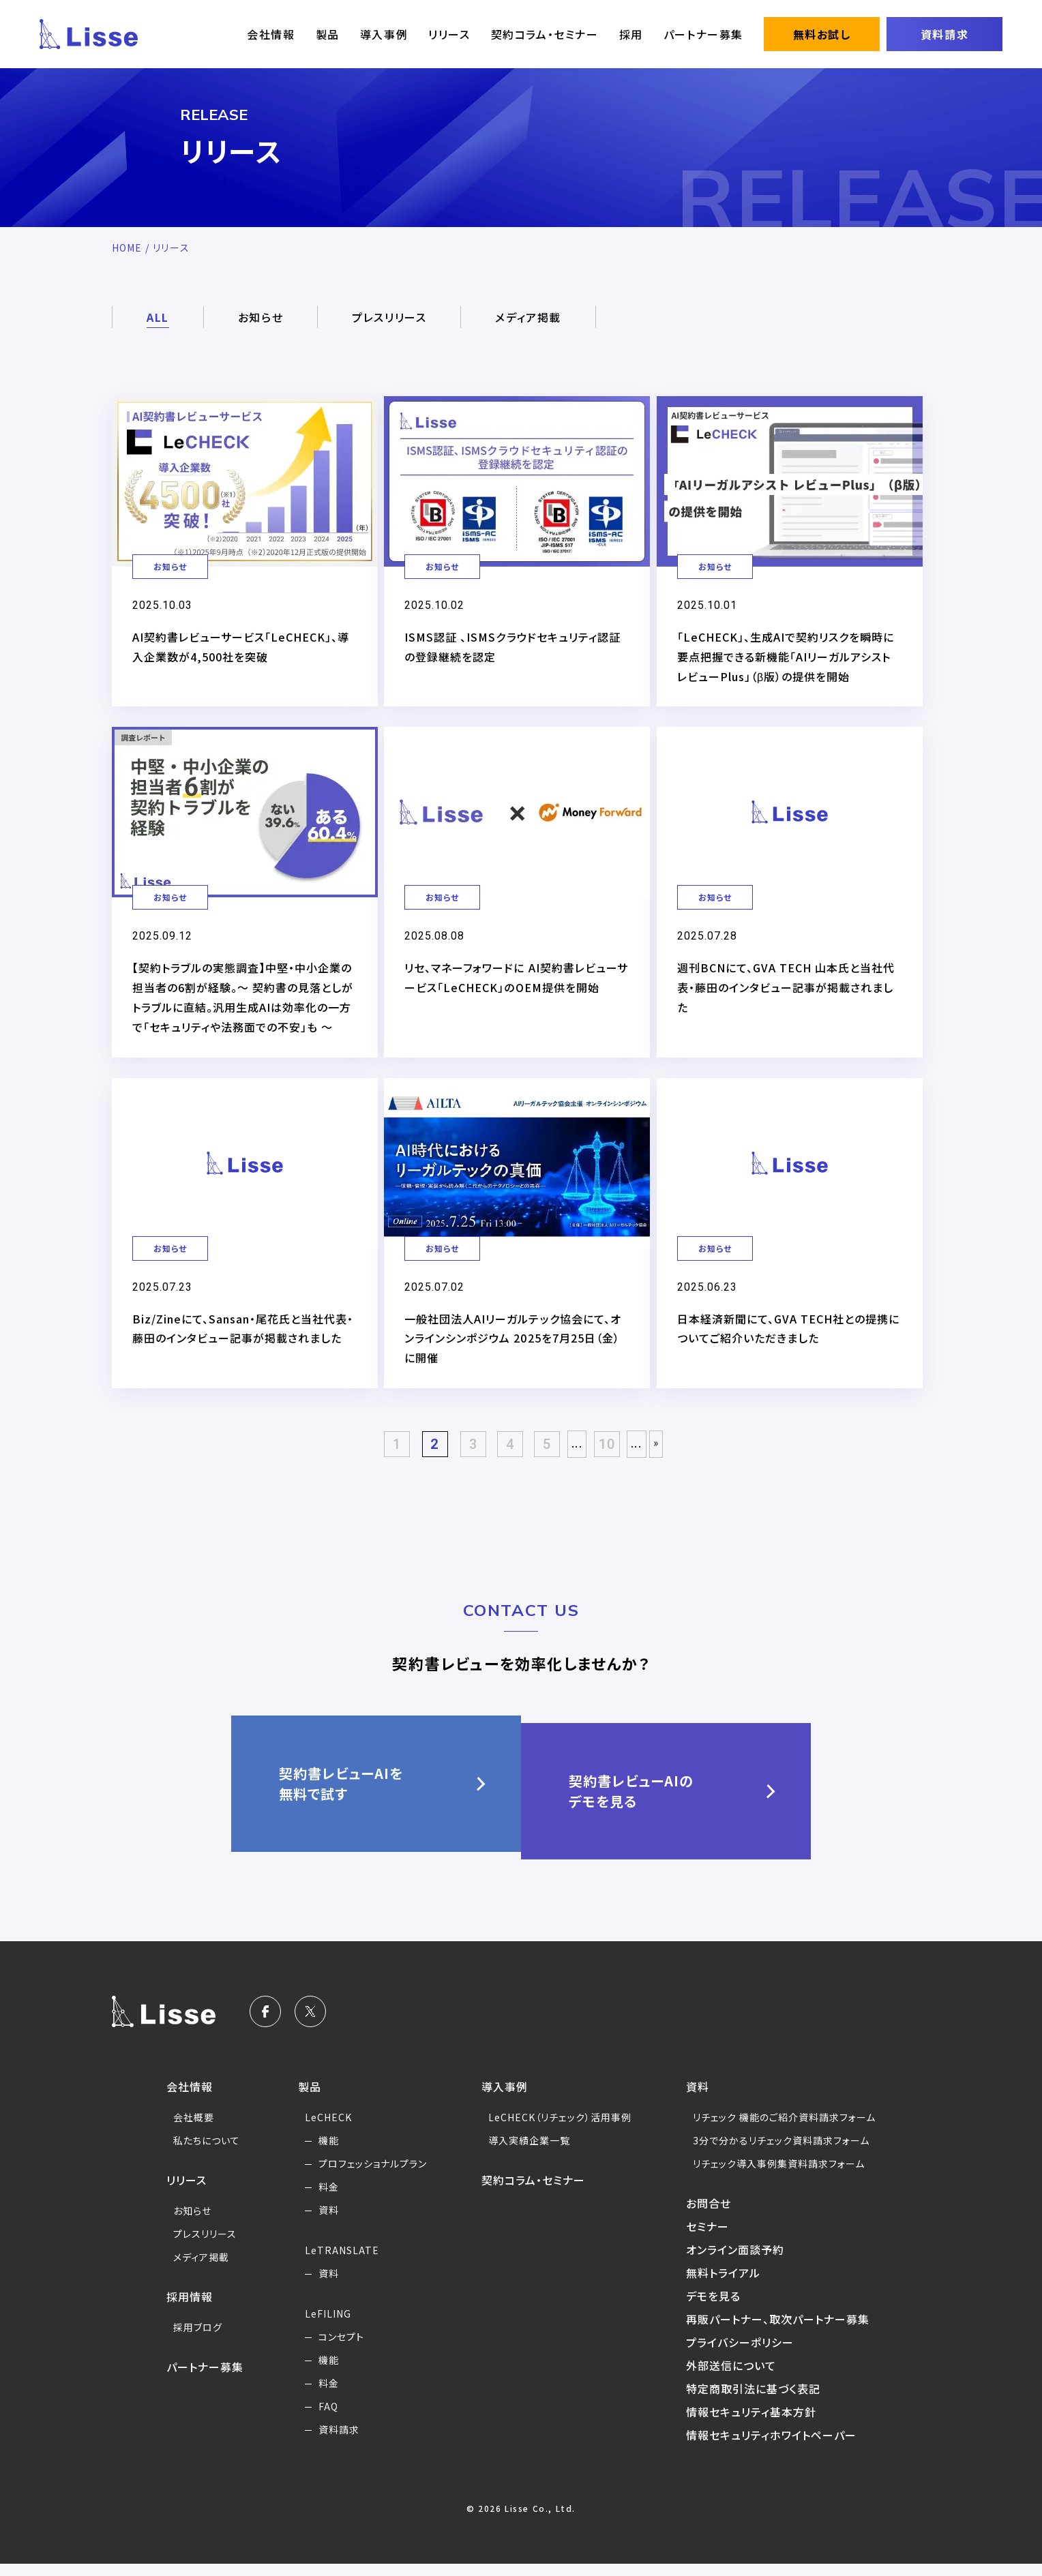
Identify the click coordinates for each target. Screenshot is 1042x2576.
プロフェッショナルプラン (366, 2176)
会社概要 (183, 2129)
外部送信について (736, 2377)
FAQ (320, 2418)
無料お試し (822, 34)
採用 (631, 34)
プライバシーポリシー (745, 2354)
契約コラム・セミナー (545, 34)
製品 (328, 34)
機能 (320, 2152)
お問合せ (712, 2215)
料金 (320, 2199)
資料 (320, 2222)
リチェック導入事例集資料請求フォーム (786, 2176)
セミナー (711, 2238)
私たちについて (196, 2152)
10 (611, 1464)
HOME (127, 247)
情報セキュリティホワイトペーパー (778, 2447)
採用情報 (179, 2309)
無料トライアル (727, 2285)
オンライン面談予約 (740, 2261)
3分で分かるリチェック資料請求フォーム (788, 2152)
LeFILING (321, 2326)
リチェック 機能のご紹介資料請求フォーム (791, 2129)
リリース (449, 34)
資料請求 (944, 34)
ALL (158, 317)
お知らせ (260, 317)
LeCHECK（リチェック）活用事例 (560, 2129)
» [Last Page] (662, 1462)
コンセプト (334, 2349)
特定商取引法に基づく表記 (759, 2401)
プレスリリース (389, 317)
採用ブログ (187, 2339)
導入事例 (384, 34)
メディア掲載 (528, 317)
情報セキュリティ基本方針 (756, 2424)
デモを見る (717, 2308)
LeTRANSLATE (336, 2262)
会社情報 (271, 34)
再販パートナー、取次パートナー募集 (784, 2331)
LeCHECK (321, 2129)
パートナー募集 (703, 34)
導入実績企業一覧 (527, 2152)
